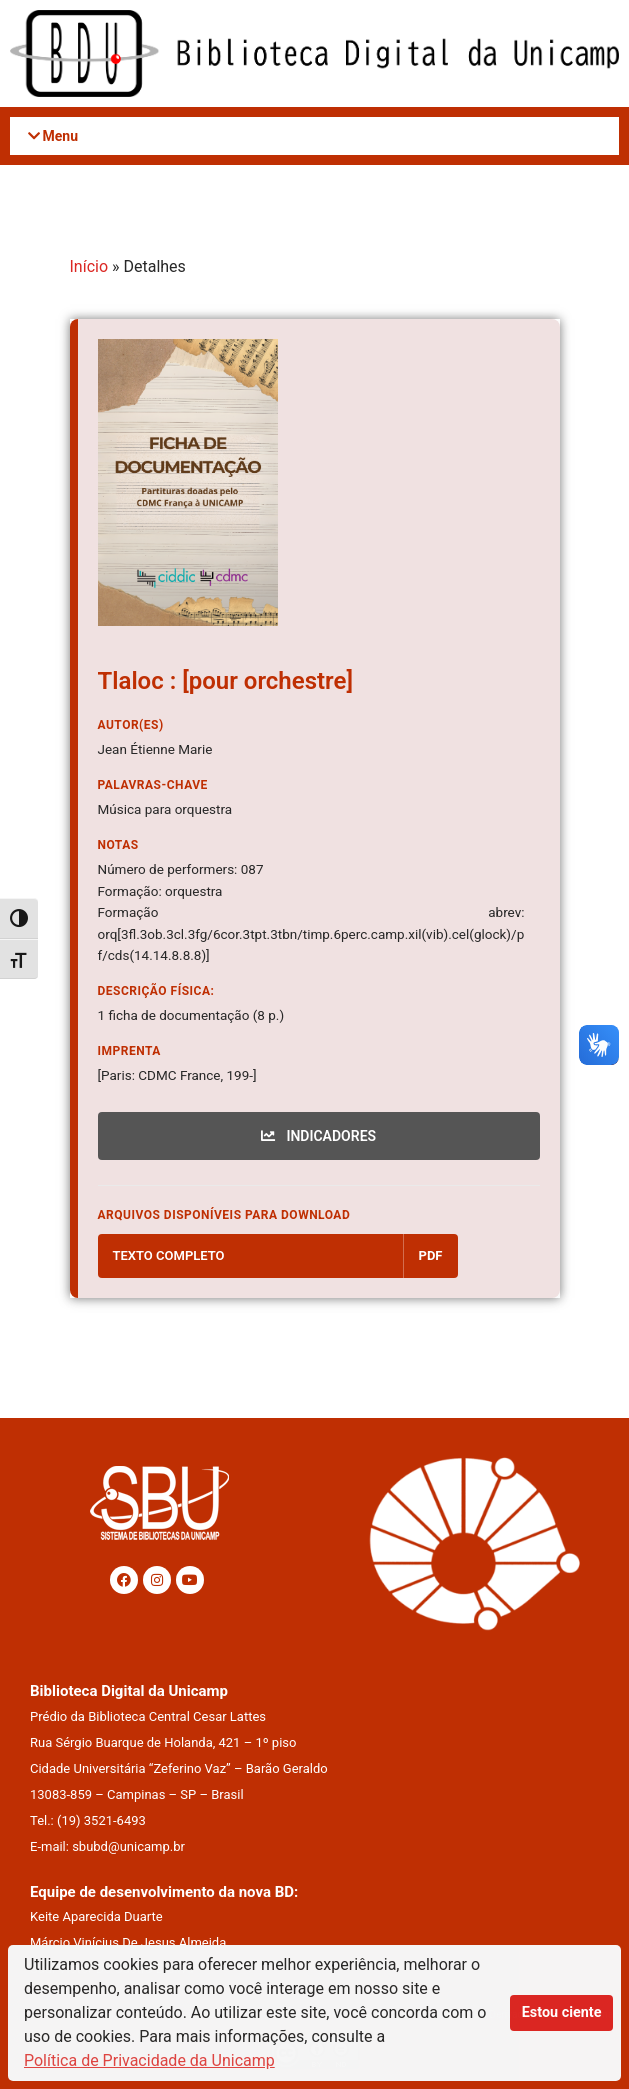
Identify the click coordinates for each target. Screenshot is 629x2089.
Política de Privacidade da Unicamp (149, 2060)
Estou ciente (562, 2012)
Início (89, 266)
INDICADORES (318, 1136)
